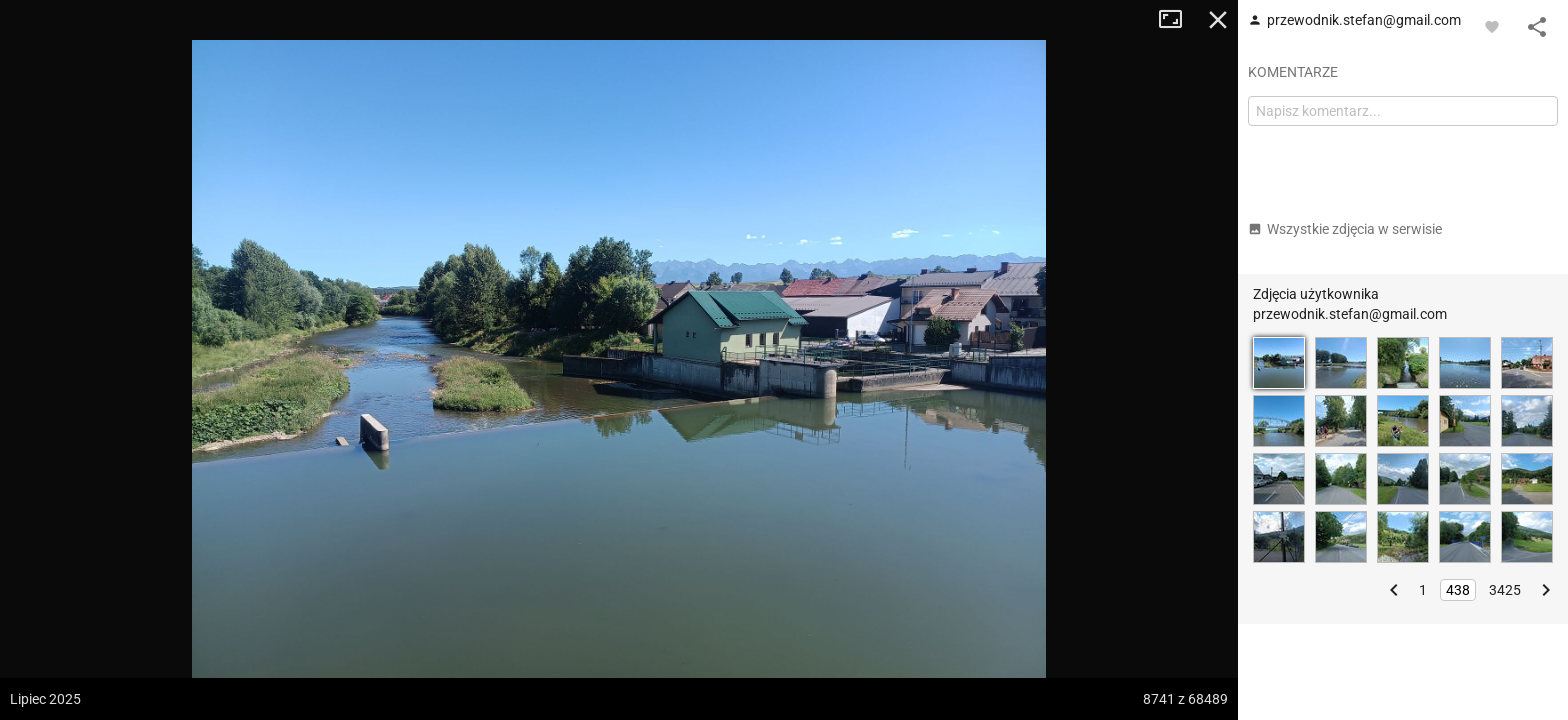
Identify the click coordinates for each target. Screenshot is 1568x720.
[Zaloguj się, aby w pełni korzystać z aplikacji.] (1492, 26)
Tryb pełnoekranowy (1178, 20)
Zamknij (1218, 20)
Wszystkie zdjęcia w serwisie (1345, 229)
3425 (1505, 590)
